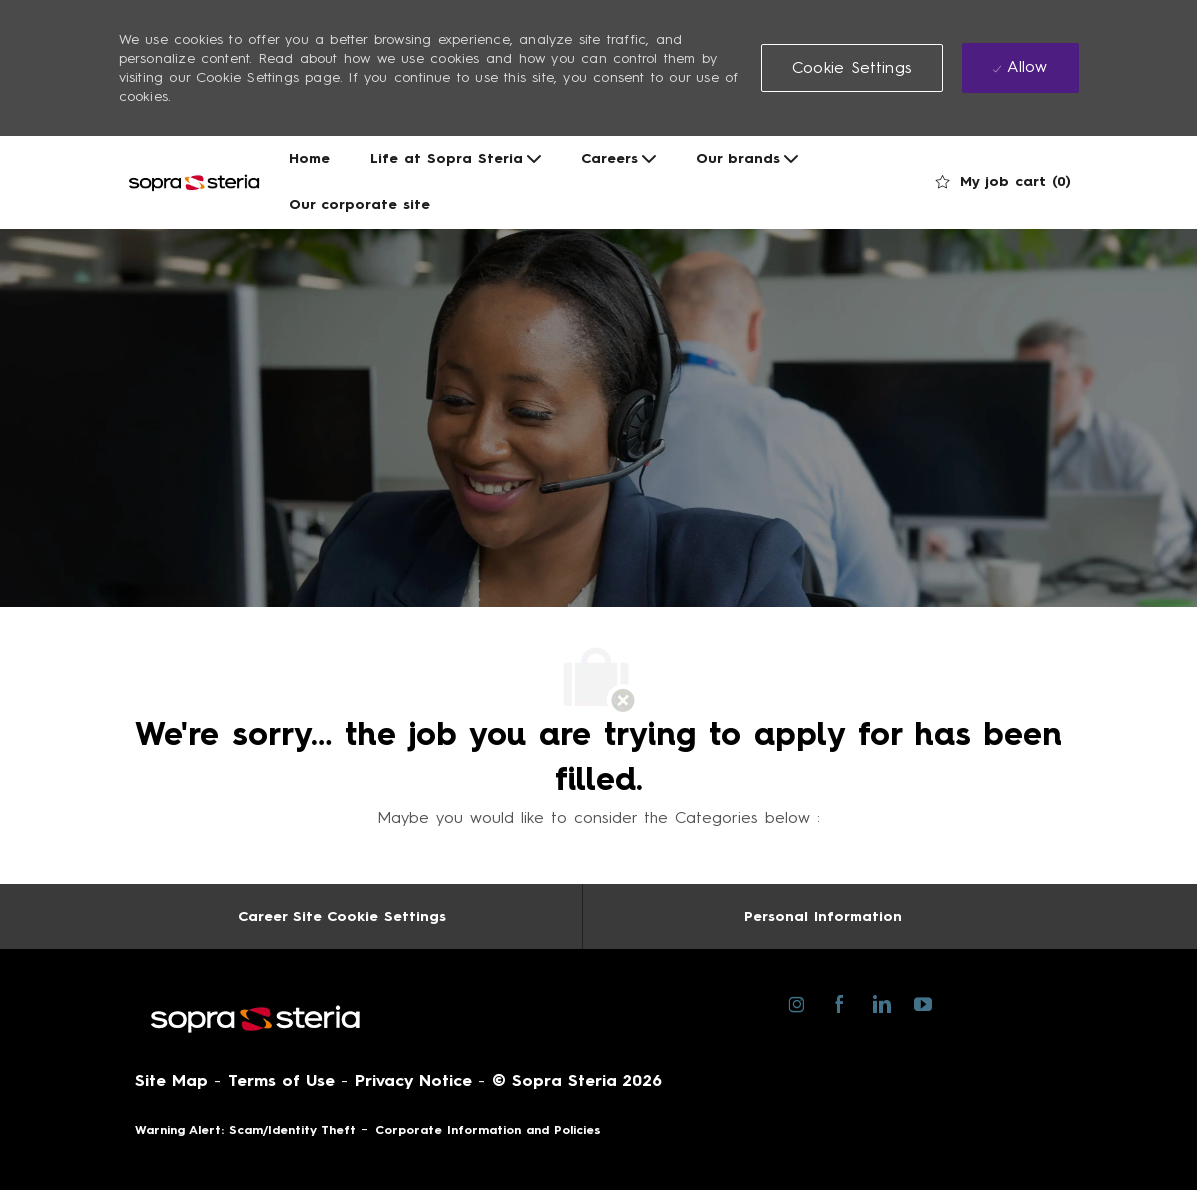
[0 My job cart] (1003, 182)
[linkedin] (881, 1003)
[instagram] (797, 1003)
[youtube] (923, 1002)
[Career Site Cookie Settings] (342, 916)
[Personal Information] (823, 916)
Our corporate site (359, 205)
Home (309, 159)
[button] (852, 68)
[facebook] (839, 1003)
